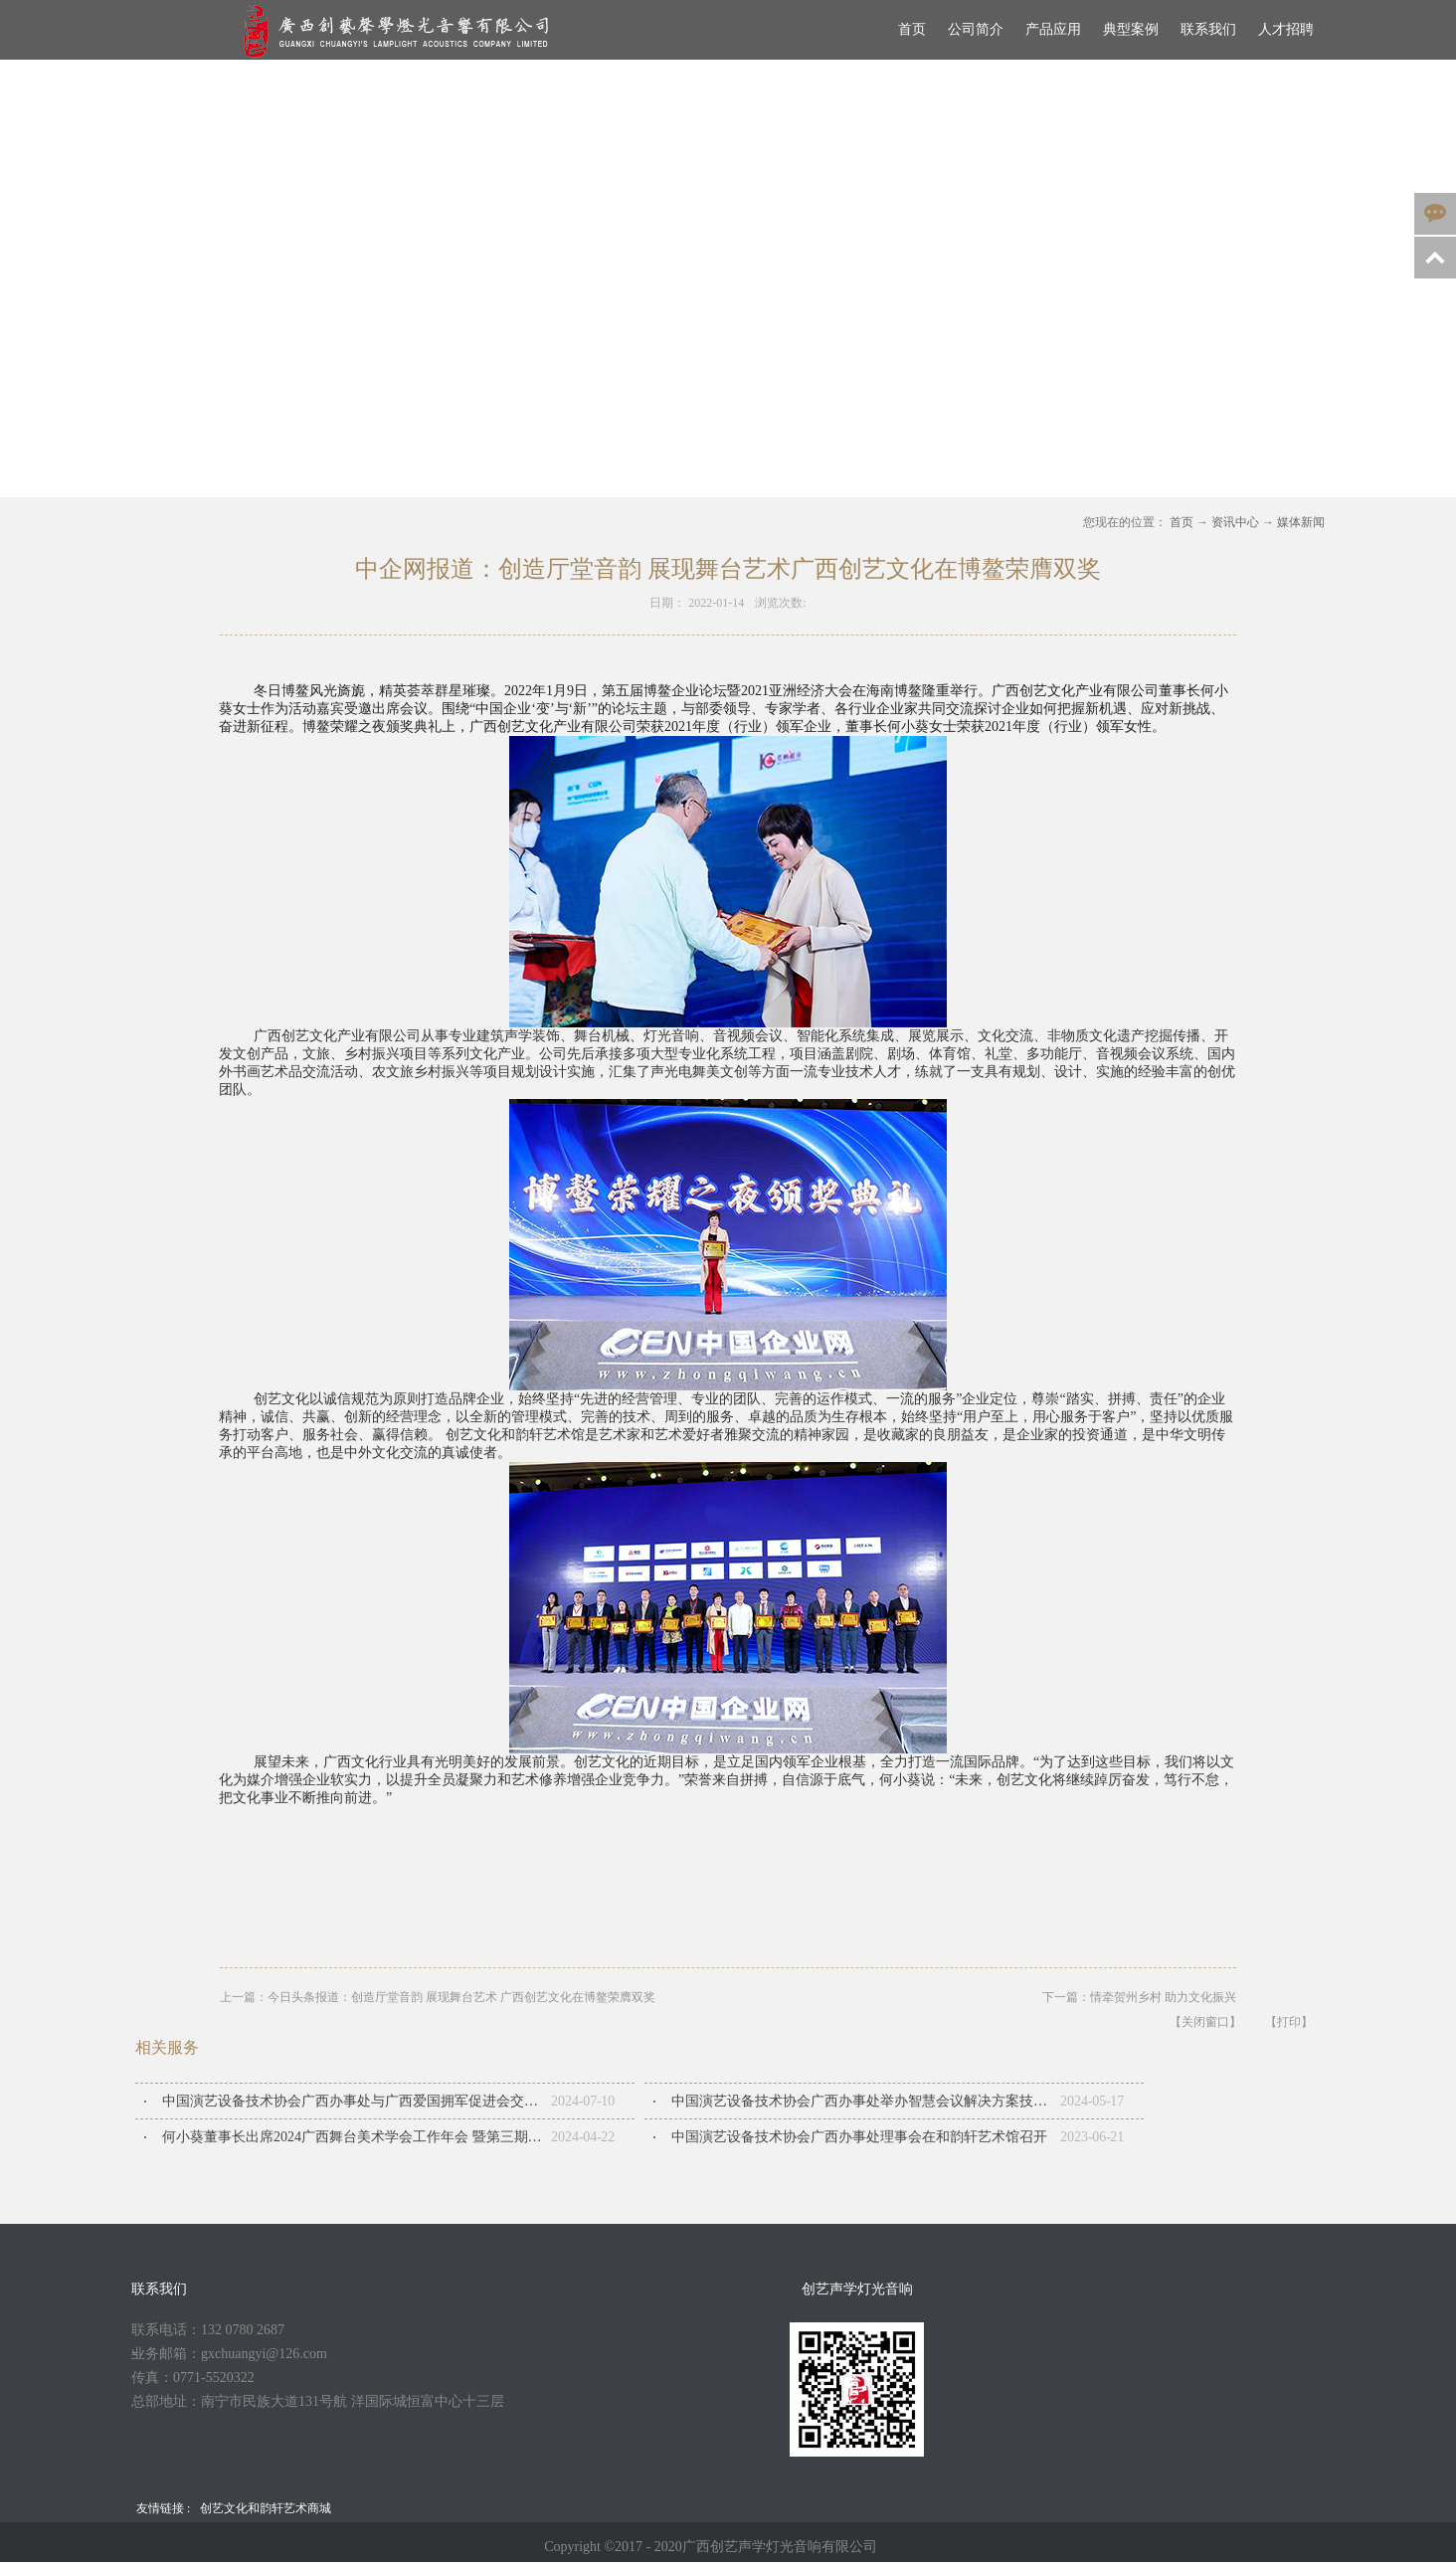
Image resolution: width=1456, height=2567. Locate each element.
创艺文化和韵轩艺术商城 (265, 2508)
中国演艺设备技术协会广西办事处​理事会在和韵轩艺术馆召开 (859, 2136)
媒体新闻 (1301, 522)
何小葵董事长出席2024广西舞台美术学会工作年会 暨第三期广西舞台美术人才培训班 (356, 2136)
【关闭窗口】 (1205, 2022)
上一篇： (437, 1997)
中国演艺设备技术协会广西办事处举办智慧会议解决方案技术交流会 (865, 2101)
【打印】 (1289, 2022)
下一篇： (1139, 1997)
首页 (912, 29)
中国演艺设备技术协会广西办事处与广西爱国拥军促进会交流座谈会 (356, 2101)
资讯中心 (1235, 522)
